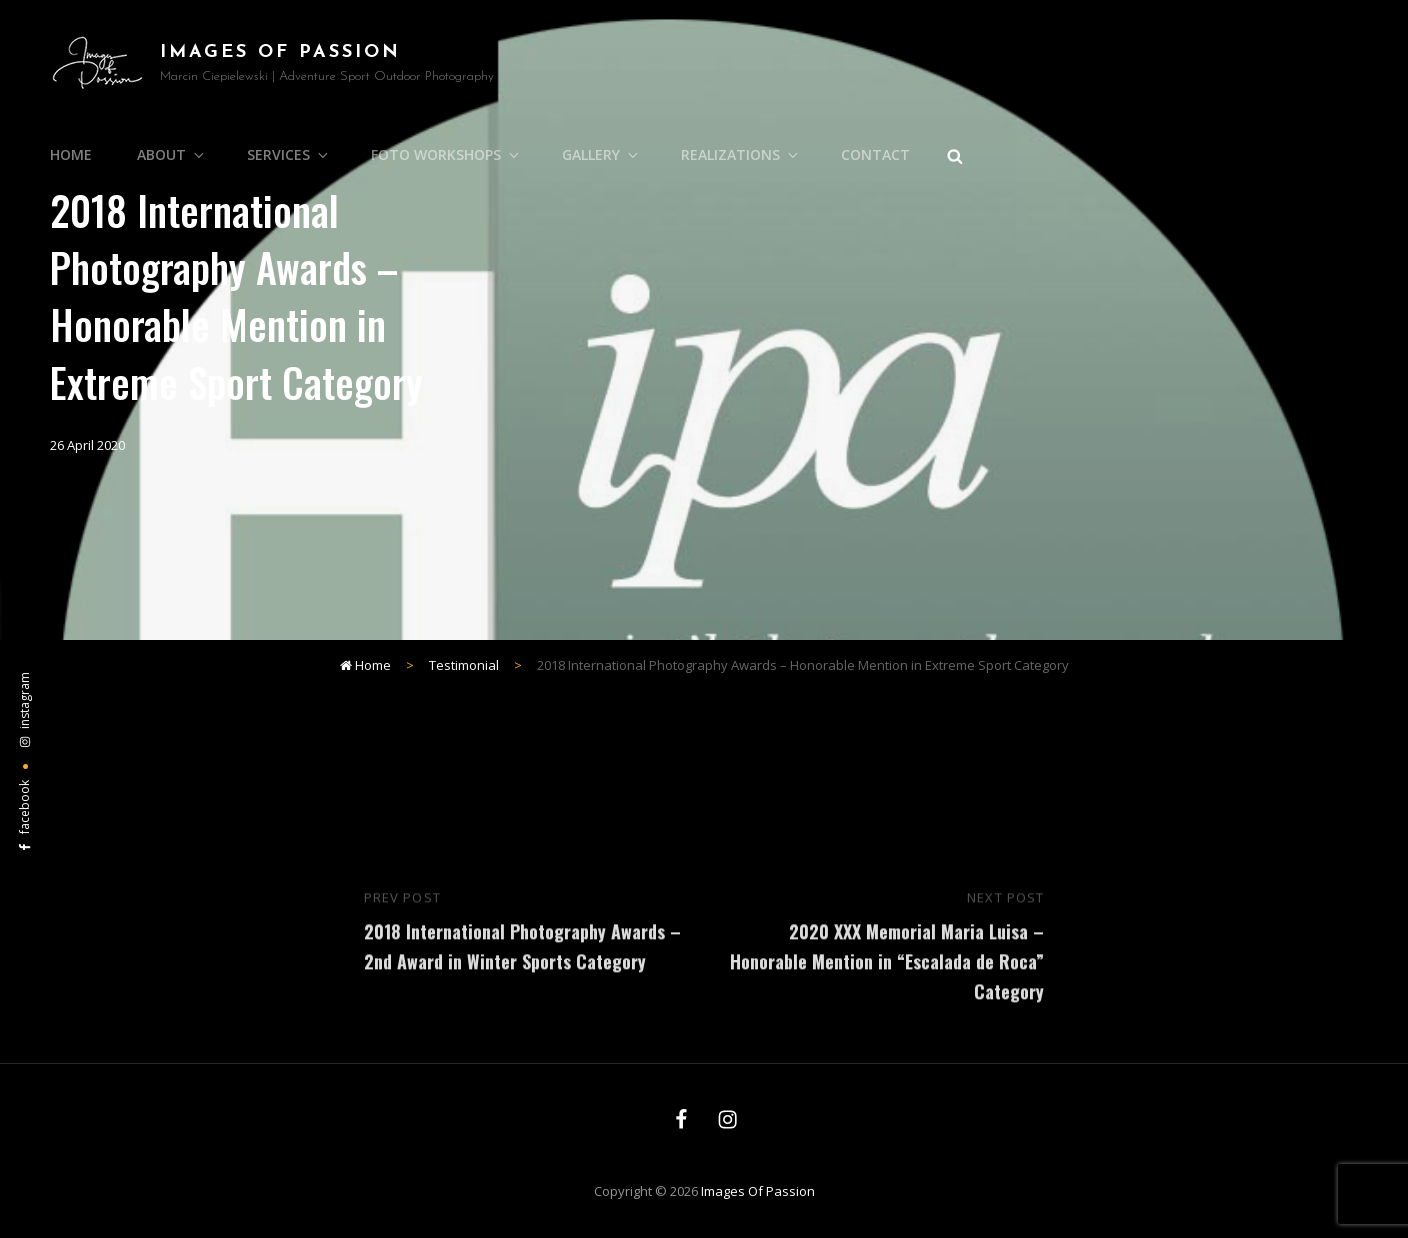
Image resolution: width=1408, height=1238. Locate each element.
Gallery (601, 154)
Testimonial (464, 665)
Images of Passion (280, 52)
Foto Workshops (446, 154)
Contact (875, 154)
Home (71, 154)
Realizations (741, 154)
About (172, 154)
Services (289, 154)
